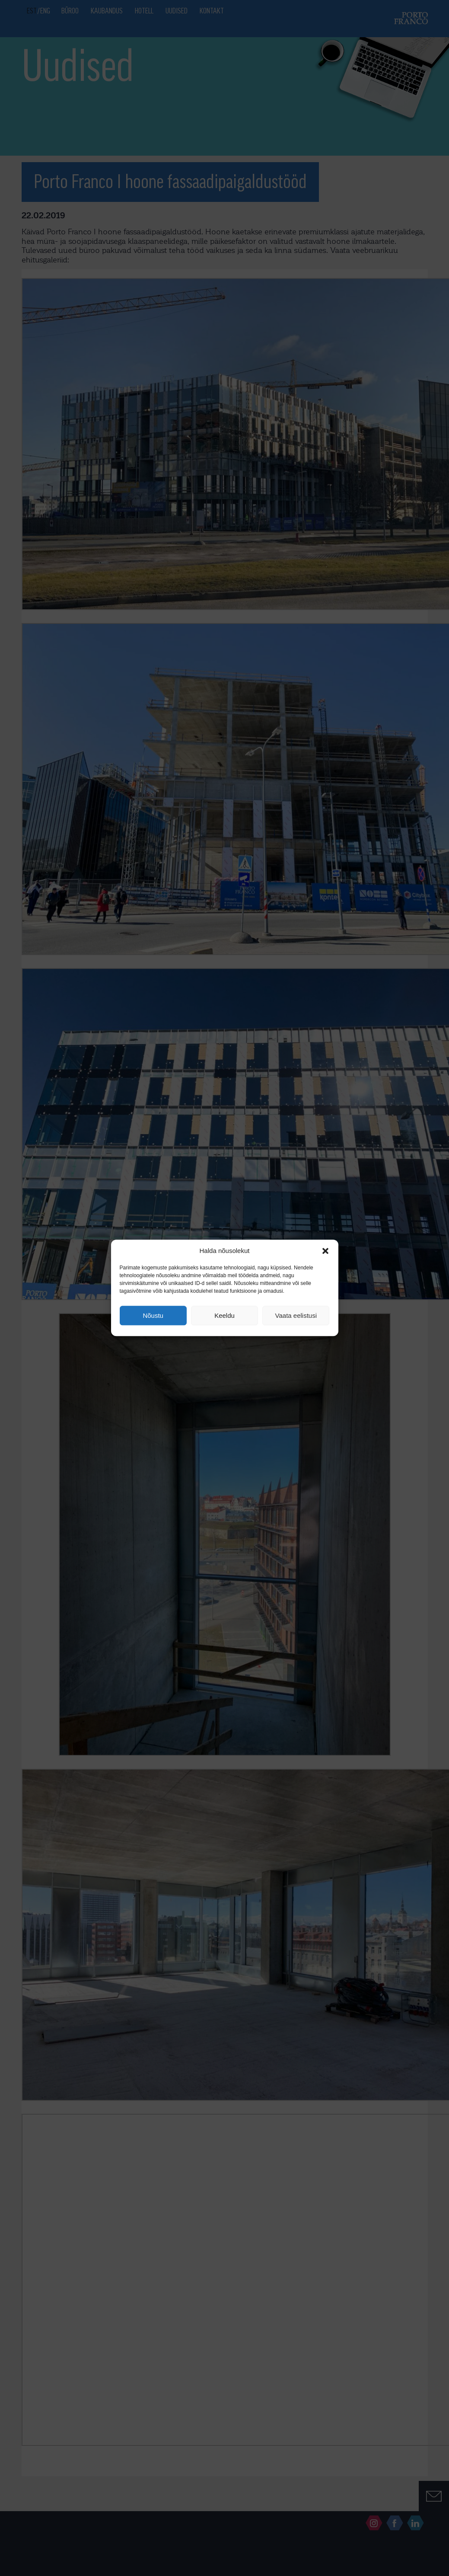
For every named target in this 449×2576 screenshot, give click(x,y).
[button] (325, 1250)
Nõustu (153, 1315)
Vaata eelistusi (296, 1315)
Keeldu (224, 1315)
